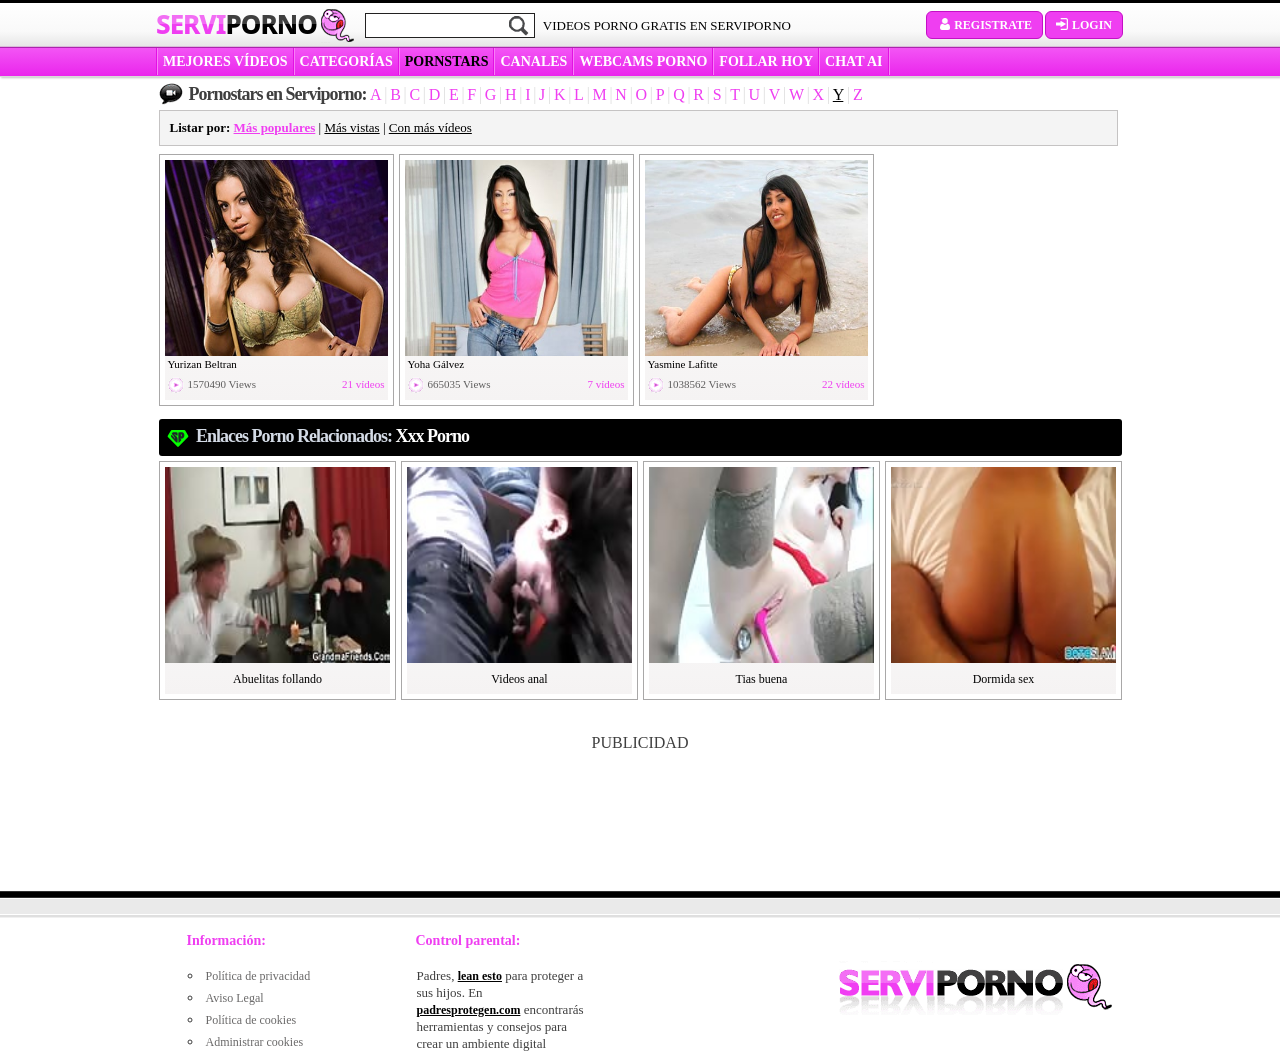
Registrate (984, 25)
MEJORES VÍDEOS (225, 61)
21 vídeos (363, 384)
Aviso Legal (235, 998)
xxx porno (433, 436)
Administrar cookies (255, 1042)
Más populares (275, 127)
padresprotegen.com (469, 1010)
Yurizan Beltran (202, 364)
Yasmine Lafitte (683, 364)
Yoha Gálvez (436, 364)
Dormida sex (1004, 679)
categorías (346, 61)
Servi (236, 24)
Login (1084, 25)
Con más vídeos (430, 127)
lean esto (480, 976)
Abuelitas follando (277, 679)
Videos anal (519, 679)
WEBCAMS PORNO (643, 61)
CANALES (533, 61)
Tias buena (762, 679)
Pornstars (447, 61)
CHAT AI (853, 61)
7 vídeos (606, 384)
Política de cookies (251, 1020)
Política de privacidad (258, 976)
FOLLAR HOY (766, 61)
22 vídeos (843, 384)
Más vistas (351, 127)
